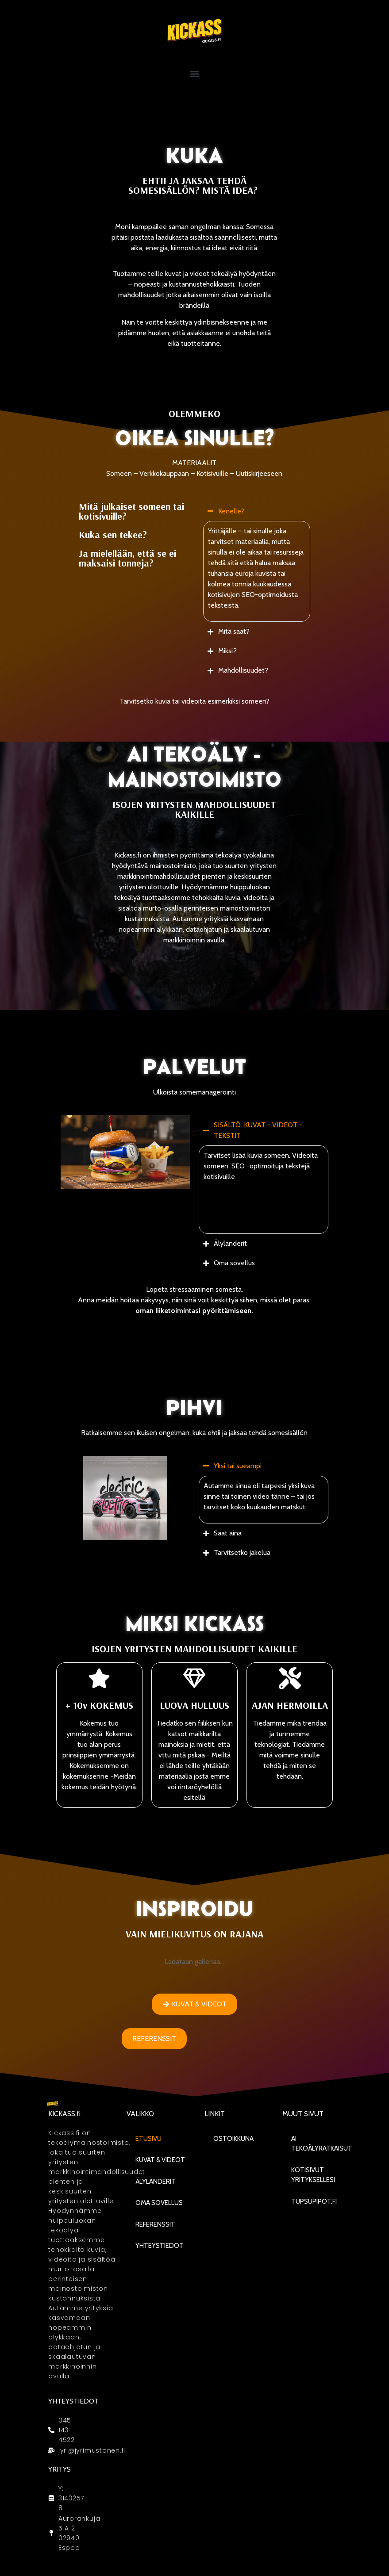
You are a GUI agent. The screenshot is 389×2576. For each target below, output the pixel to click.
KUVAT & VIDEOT (160, 2160)
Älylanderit (155, 2182)
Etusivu (148, 2139)
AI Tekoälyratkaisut (321, 2144)
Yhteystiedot (159, 2246)
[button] (194, 73)
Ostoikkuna (233, 2139)
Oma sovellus (159, 2203)
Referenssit (155, 2224)
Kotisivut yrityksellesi (313, 2175)
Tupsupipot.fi (314, 2201)
